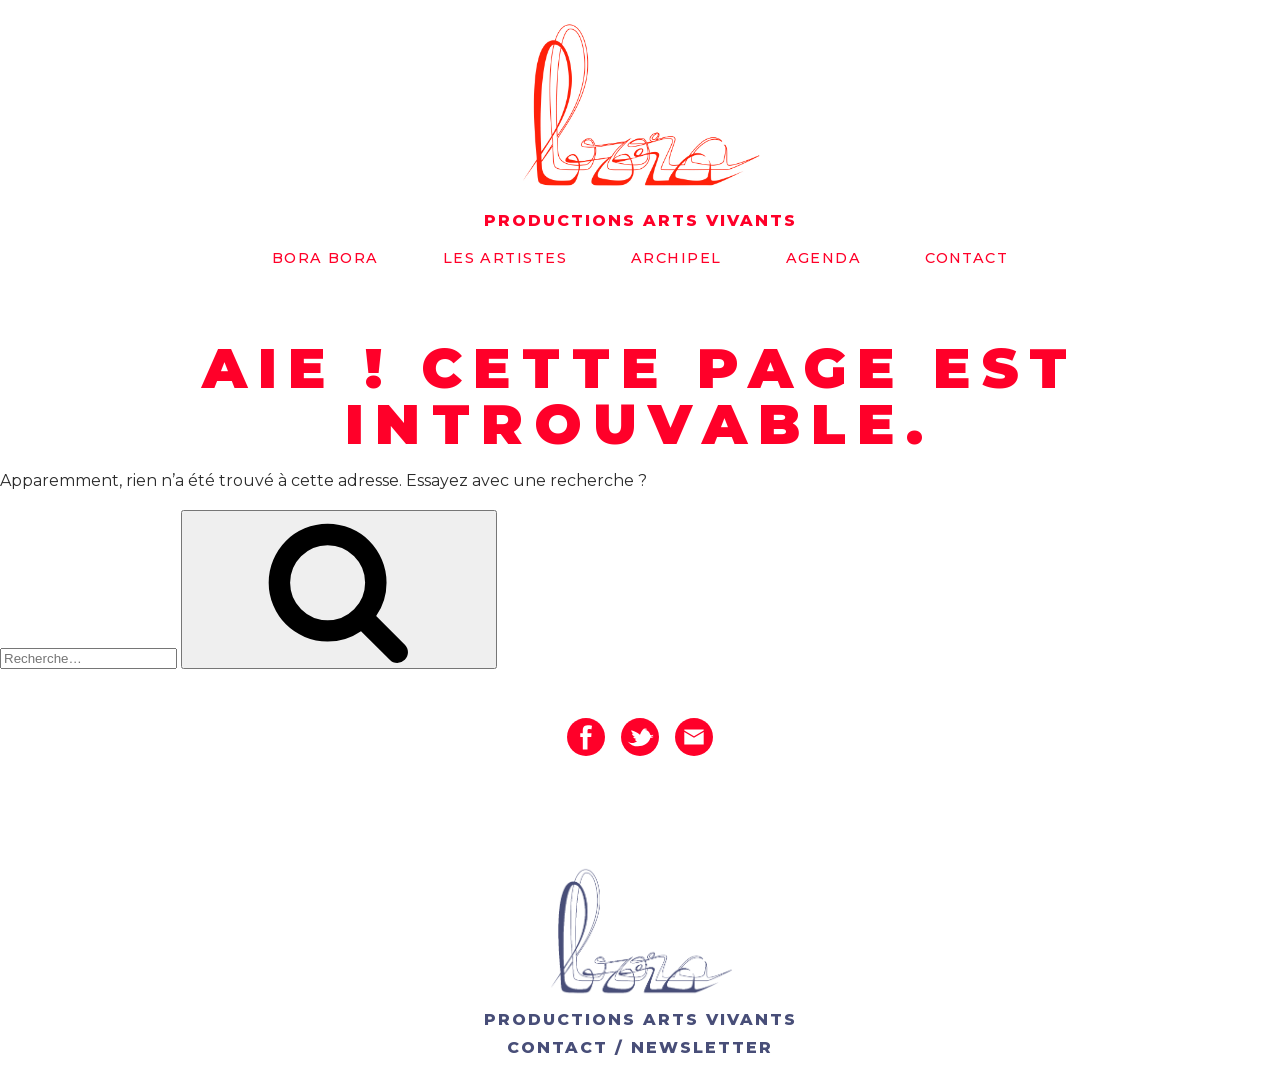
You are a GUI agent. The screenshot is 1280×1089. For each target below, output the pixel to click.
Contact (966, 258)
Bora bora (325, 258)
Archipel (676, 258)
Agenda (824, 258)
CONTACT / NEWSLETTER (640, 1047)
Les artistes (505, 258)
